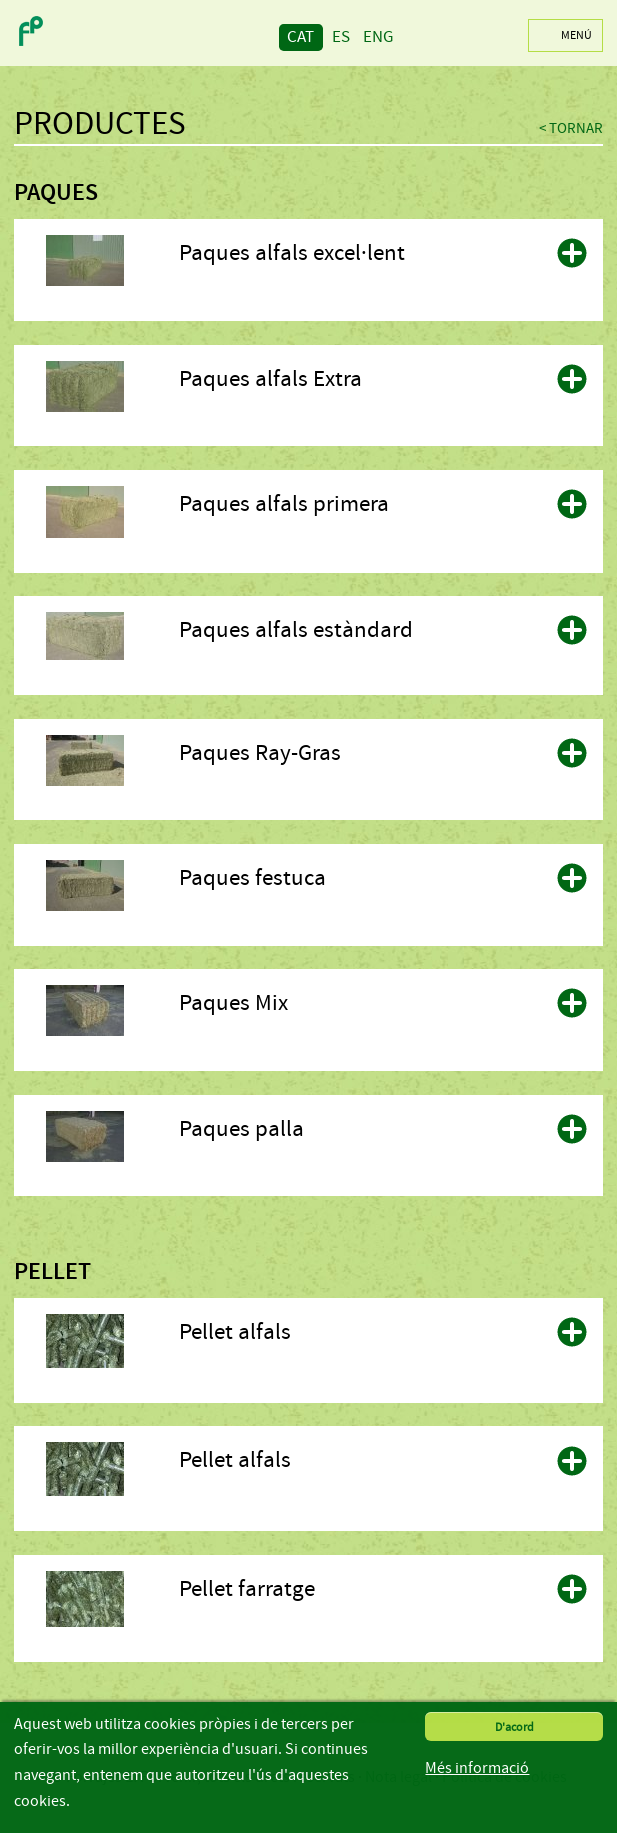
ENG (378, 37)
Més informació (477, 1768)
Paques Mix (233, 1003)
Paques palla (241, 1129)
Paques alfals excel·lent (292, 253)
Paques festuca (252, 878)
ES (341, 37)
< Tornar (571, 128)
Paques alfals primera (284, 504)
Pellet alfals (235, 1332)
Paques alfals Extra (270, 379)
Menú (576, 35)
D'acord (514, 1727)
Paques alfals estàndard (296, 630)
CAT (300, 37)
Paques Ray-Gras (260, 753)
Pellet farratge (247, 1589)
